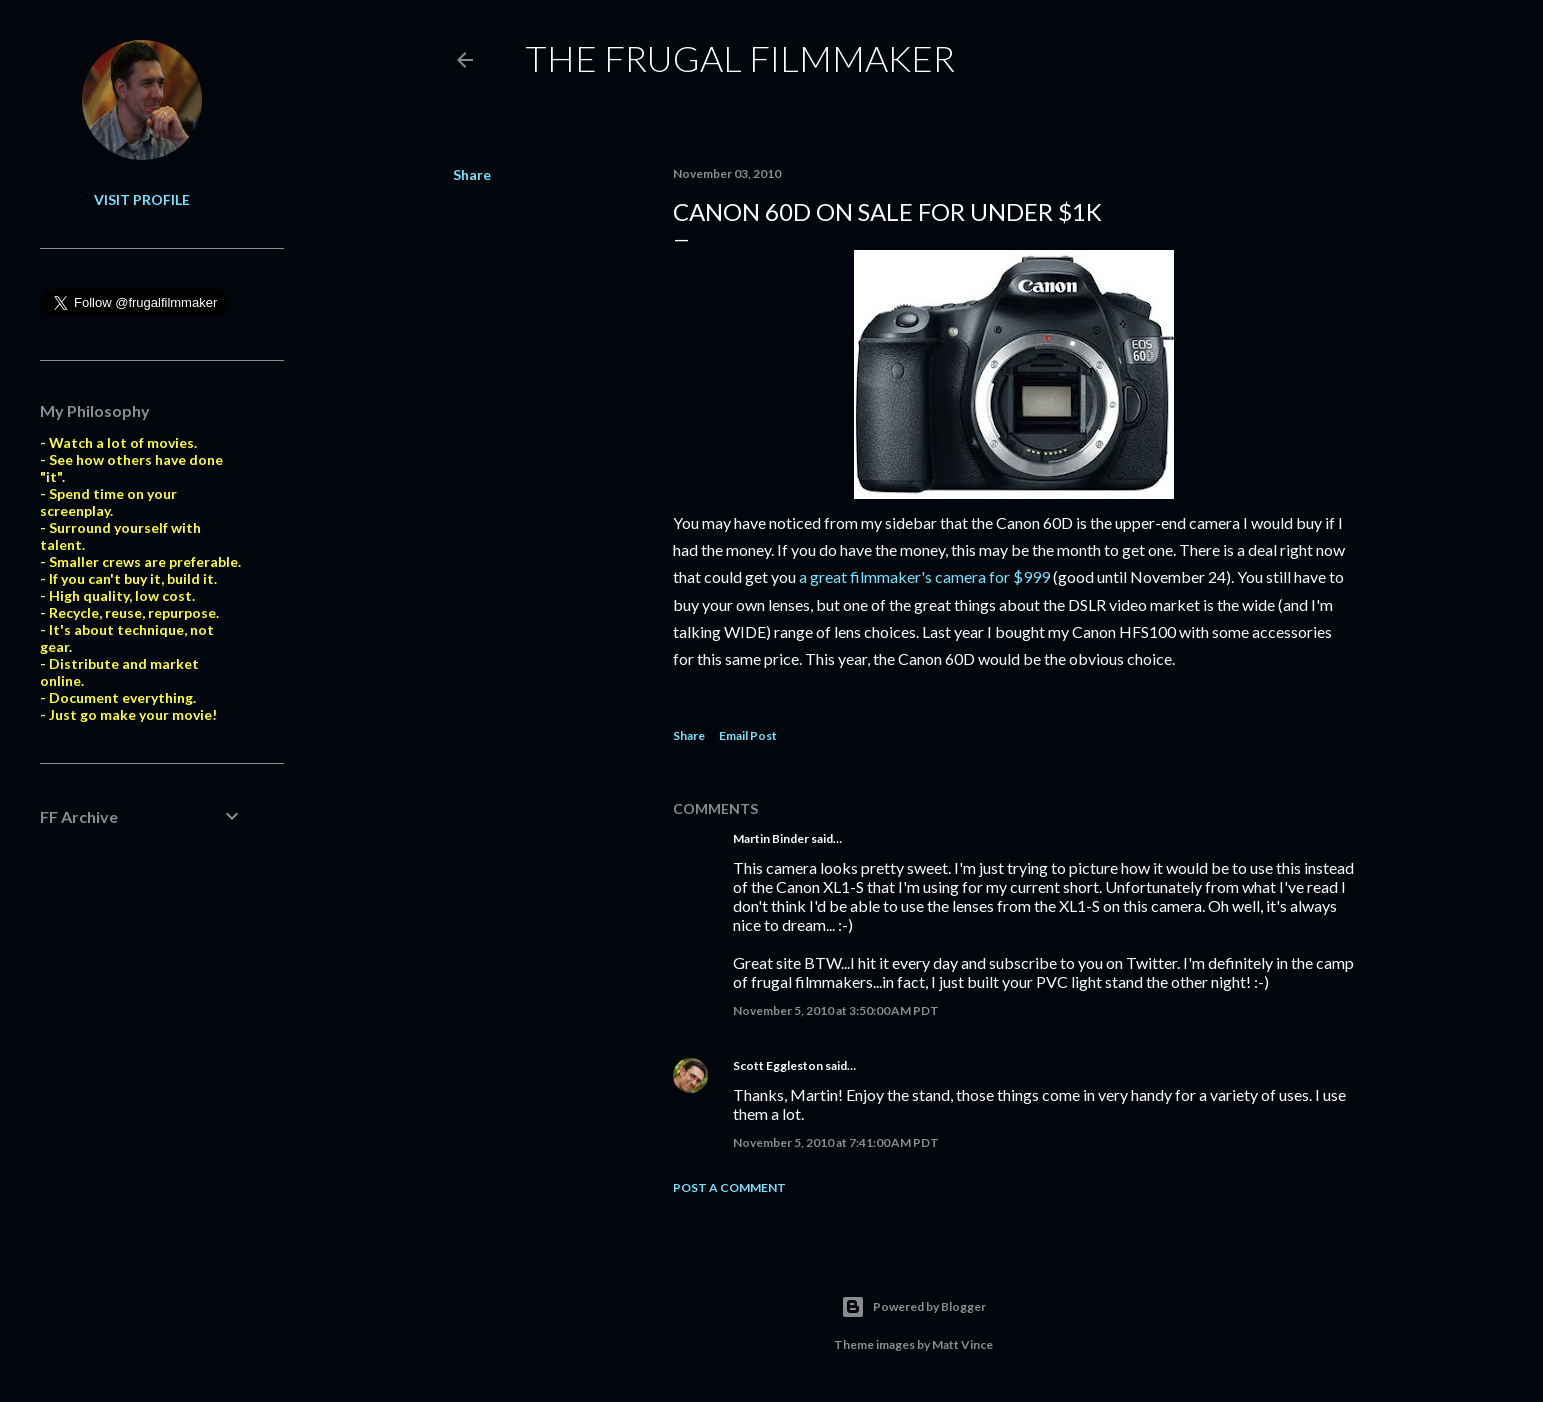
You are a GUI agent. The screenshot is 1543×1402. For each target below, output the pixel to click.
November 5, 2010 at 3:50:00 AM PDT (836, 1010)
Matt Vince (962, 1344)
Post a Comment (729, 1187)
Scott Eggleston (778, 1065)
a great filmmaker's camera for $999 (924, 576)
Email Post (748, 735)
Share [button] (472, 174)
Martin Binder (771, 838)
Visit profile (142, 199)
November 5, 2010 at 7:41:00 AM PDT (836, 1142)
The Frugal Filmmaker (740, 58)
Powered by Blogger (913, 1307)
